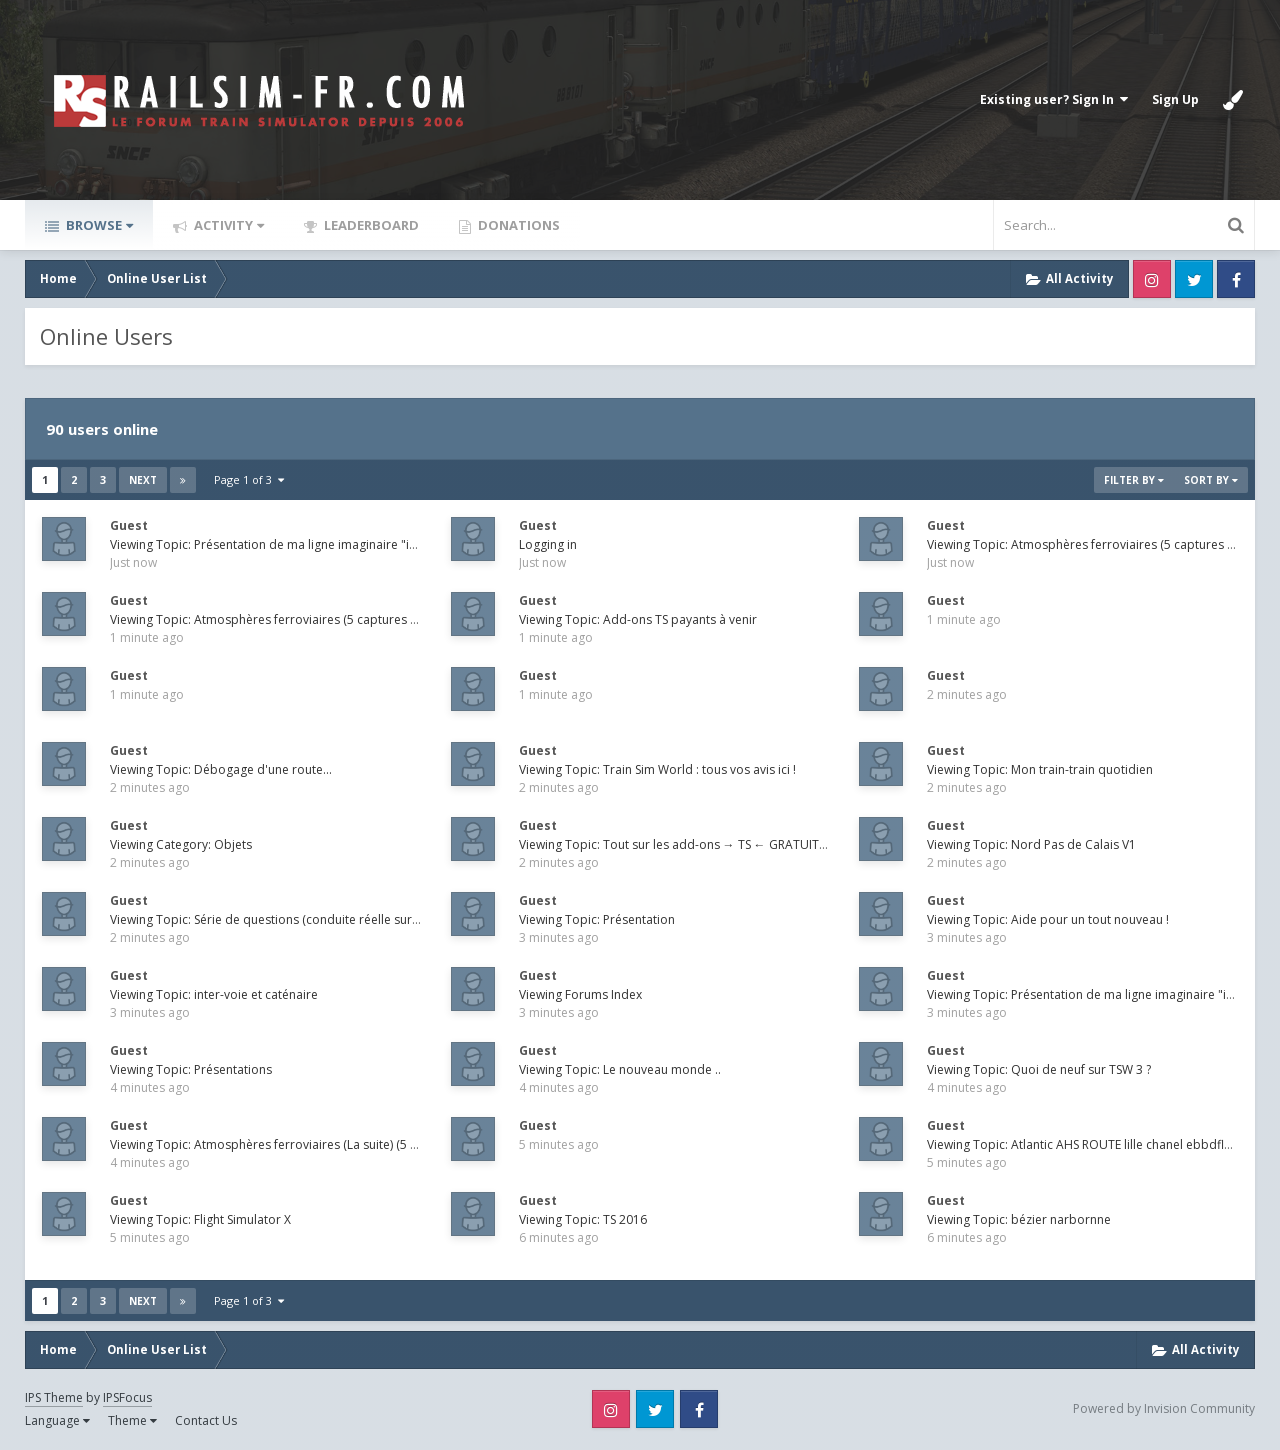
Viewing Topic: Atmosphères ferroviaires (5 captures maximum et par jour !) (324, 619)
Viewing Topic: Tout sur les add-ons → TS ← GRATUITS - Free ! (692, 844)
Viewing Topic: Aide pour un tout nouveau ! (1048, 919)
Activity (227, 225)
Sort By (1211, 480)
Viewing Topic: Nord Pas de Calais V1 (1031, 844)
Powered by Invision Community (1164, 1408)
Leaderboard (370, 225)
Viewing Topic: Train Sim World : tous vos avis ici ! (657, 769)
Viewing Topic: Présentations (191, 1069)
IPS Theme (54, 1397)
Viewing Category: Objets (181, 844)
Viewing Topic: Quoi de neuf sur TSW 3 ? (1039, 1069)
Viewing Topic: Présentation (597, 919)
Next (143, 480)
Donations (517, 225)
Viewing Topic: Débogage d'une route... (221, 769)
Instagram (1152, 279)
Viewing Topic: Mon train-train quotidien (1040, 769)
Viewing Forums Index (580, 994)
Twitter (1194, 279)
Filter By (1134, 480)
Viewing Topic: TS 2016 (583, 1219)
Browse (98, 225)
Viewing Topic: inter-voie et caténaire (214, 994)
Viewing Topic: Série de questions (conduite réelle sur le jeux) (282, 919)
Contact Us (206, 1420)
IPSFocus (127, 1397)
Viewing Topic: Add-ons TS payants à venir (638, 619)
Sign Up (1175, 99)
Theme (132, 1420)
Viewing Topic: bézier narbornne (1019, 1219)
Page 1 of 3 (249, 479)
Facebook (1236, 279)
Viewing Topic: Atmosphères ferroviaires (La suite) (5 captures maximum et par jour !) (350, 1144)
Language (57, 1420)
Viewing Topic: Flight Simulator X (200, 1219)
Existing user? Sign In (1054, 99)
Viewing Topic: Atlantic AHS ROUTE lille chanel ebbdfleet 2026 (1100, 1144)
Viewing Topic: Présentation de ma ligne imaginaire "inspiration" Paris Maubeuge (338, 544)
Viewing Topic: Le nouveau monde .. (620, 1069)
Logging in (548, 544)
